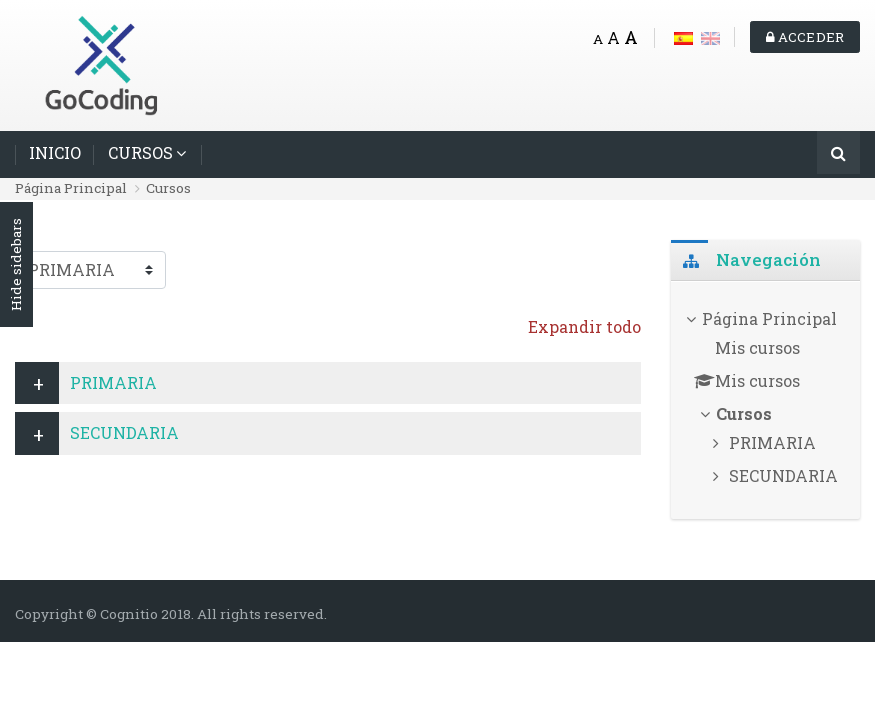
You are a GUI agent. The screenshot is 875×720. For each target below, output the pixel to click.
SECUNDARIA (124, 432)
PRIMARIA (113, 382)
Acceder (805, 37)
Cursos (168, 188)
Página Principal (71, 188)
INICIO (55, 152)
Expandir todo (584, 326)
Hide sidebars (16, 265)
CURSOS (140, 152)
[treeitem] (765, 400)
